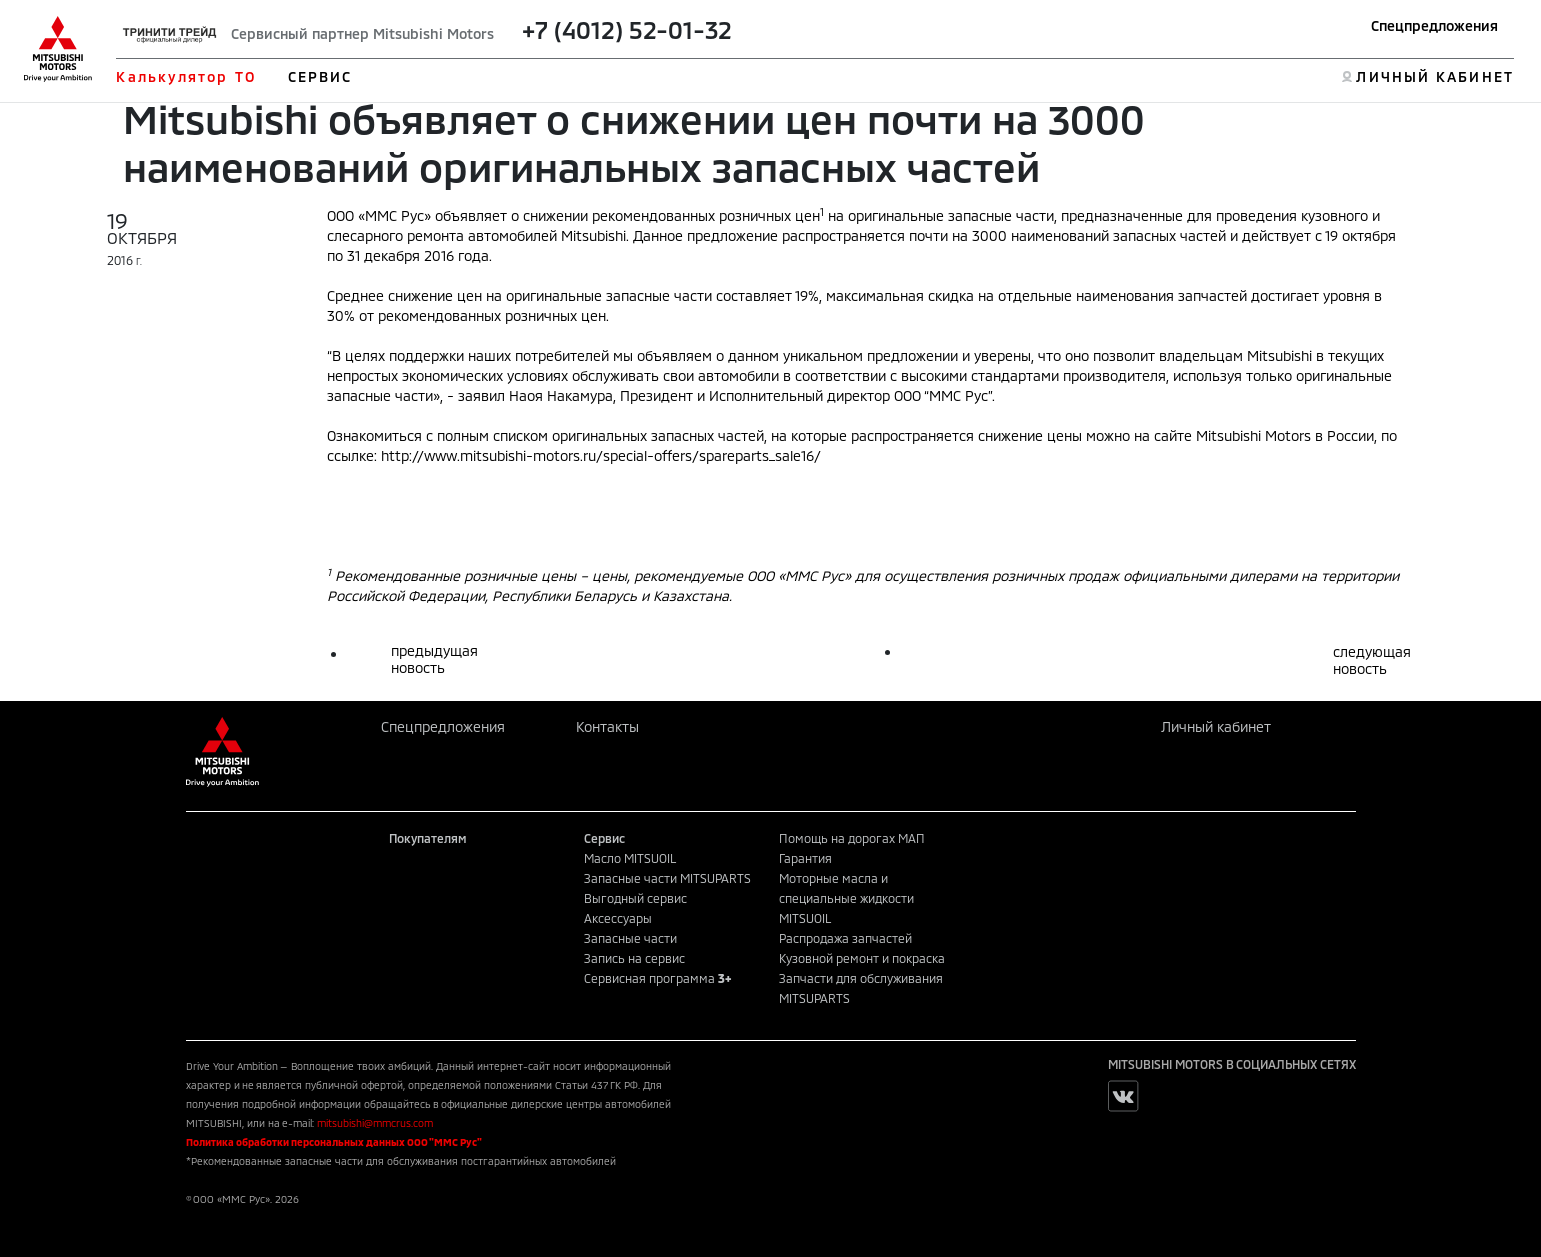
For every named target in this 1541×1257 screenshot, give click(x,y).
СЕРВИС (320, 76)
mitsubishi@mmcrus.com (375, 1123)
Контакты (607, 726)
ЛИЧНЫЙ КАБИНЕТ (1434, 76)
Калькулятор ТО (185, 76)
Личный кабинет (1216, 726)
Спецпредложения (1434, 25)
